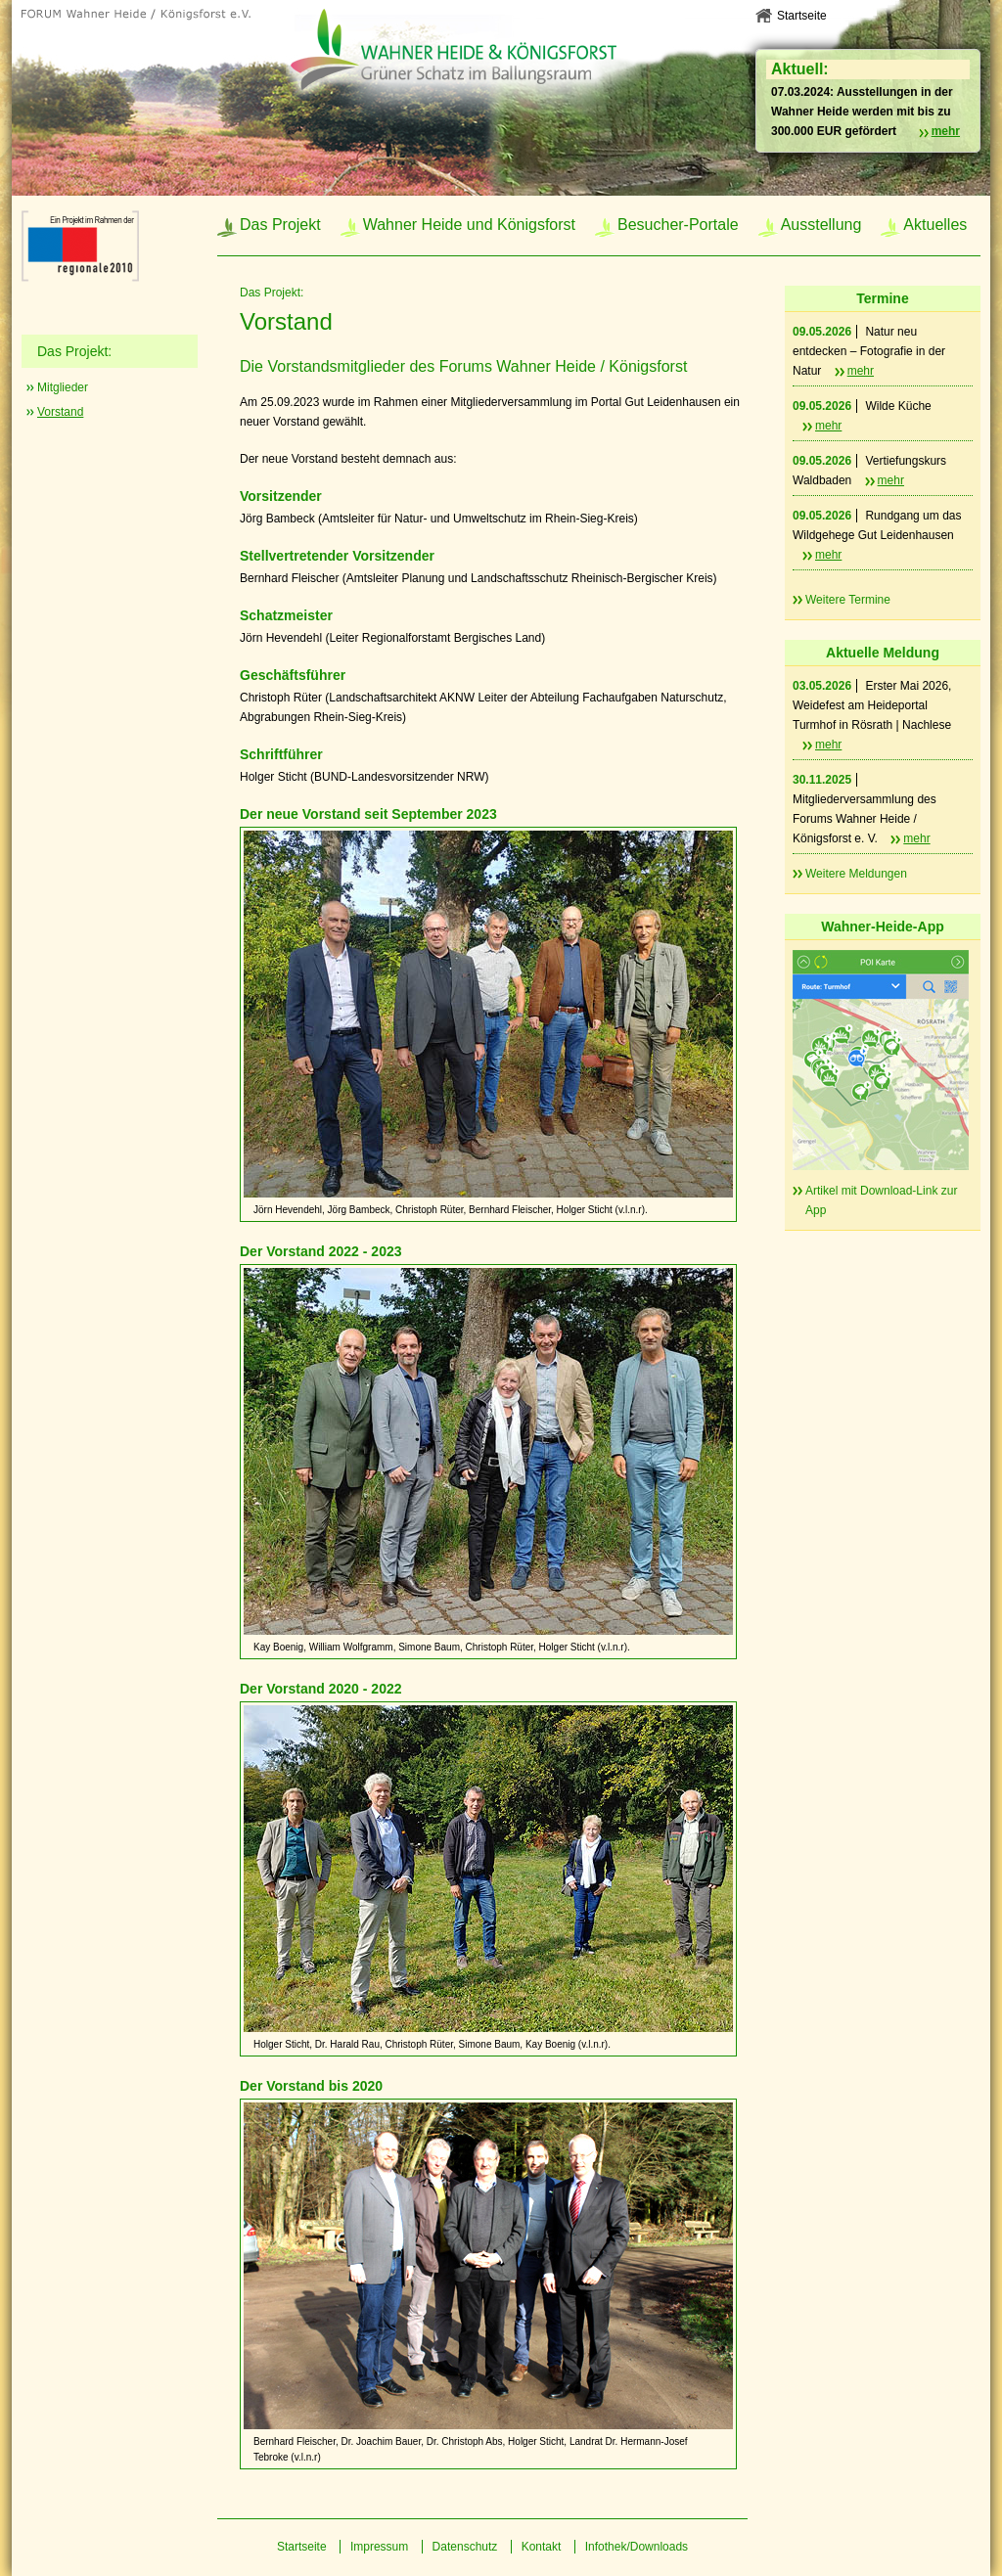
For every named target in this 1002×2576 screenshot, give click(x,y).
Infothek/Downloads (636, 2546)
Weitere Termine (847, 600)
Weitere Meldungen (856, 874)
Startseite (802, 16)
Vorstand (60, 412)
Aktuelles (935, 224)
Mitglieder (62, 387)
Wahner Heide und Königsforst (469, 224)
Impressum (379, 2546)
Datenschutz (465, 2546)
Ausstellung (821, 224)
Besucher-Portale (678, 224)
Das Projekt (280, 224)
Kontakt (542, 2546)
